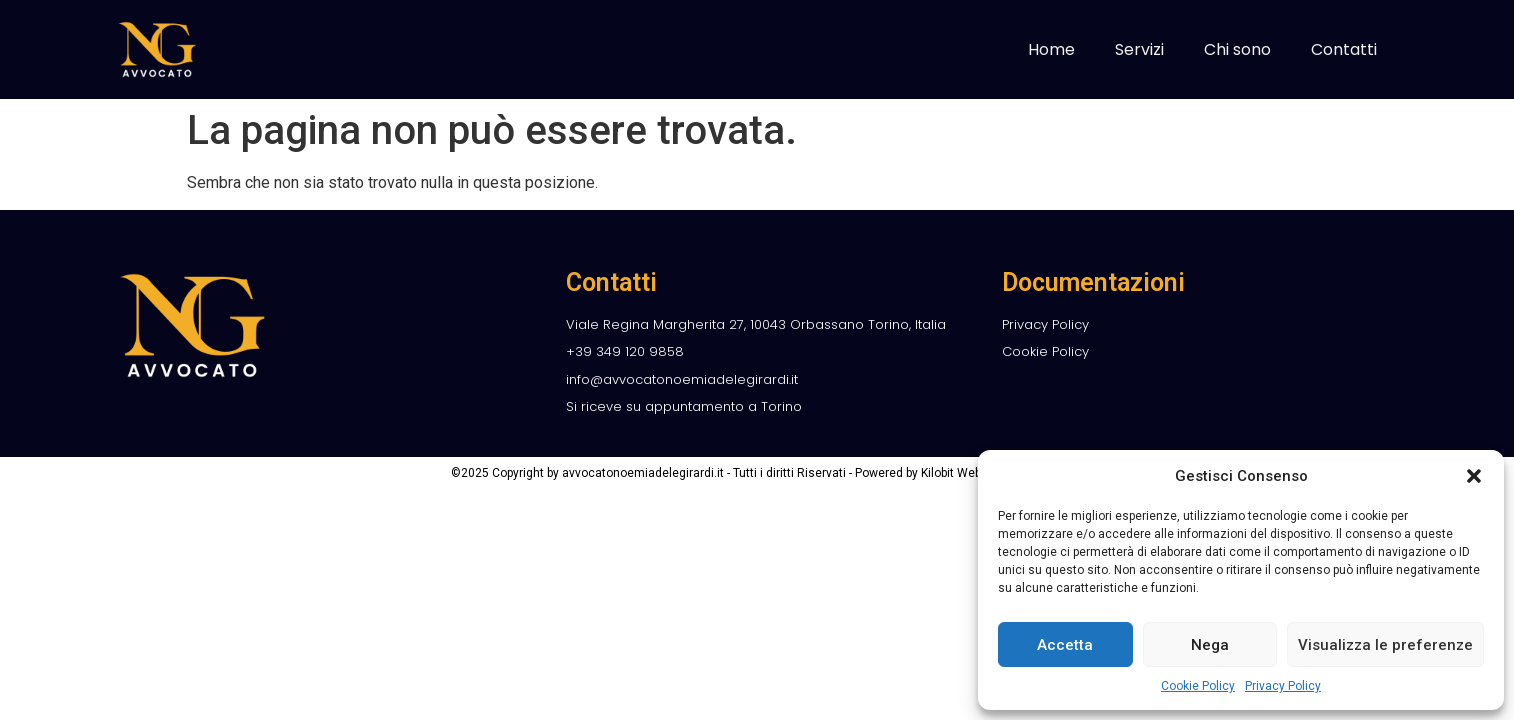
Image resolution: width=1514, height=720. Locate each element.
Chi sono (1237, 49)
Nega (1210, 645)
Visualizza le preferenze (1385, 645)
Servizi (1139, 49)
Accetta (1065, 645)
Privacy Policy (1283, 686)
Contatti (1344, 49)
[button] (1474, 476)
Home (1051, 49)
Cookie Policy (1198, 686)
